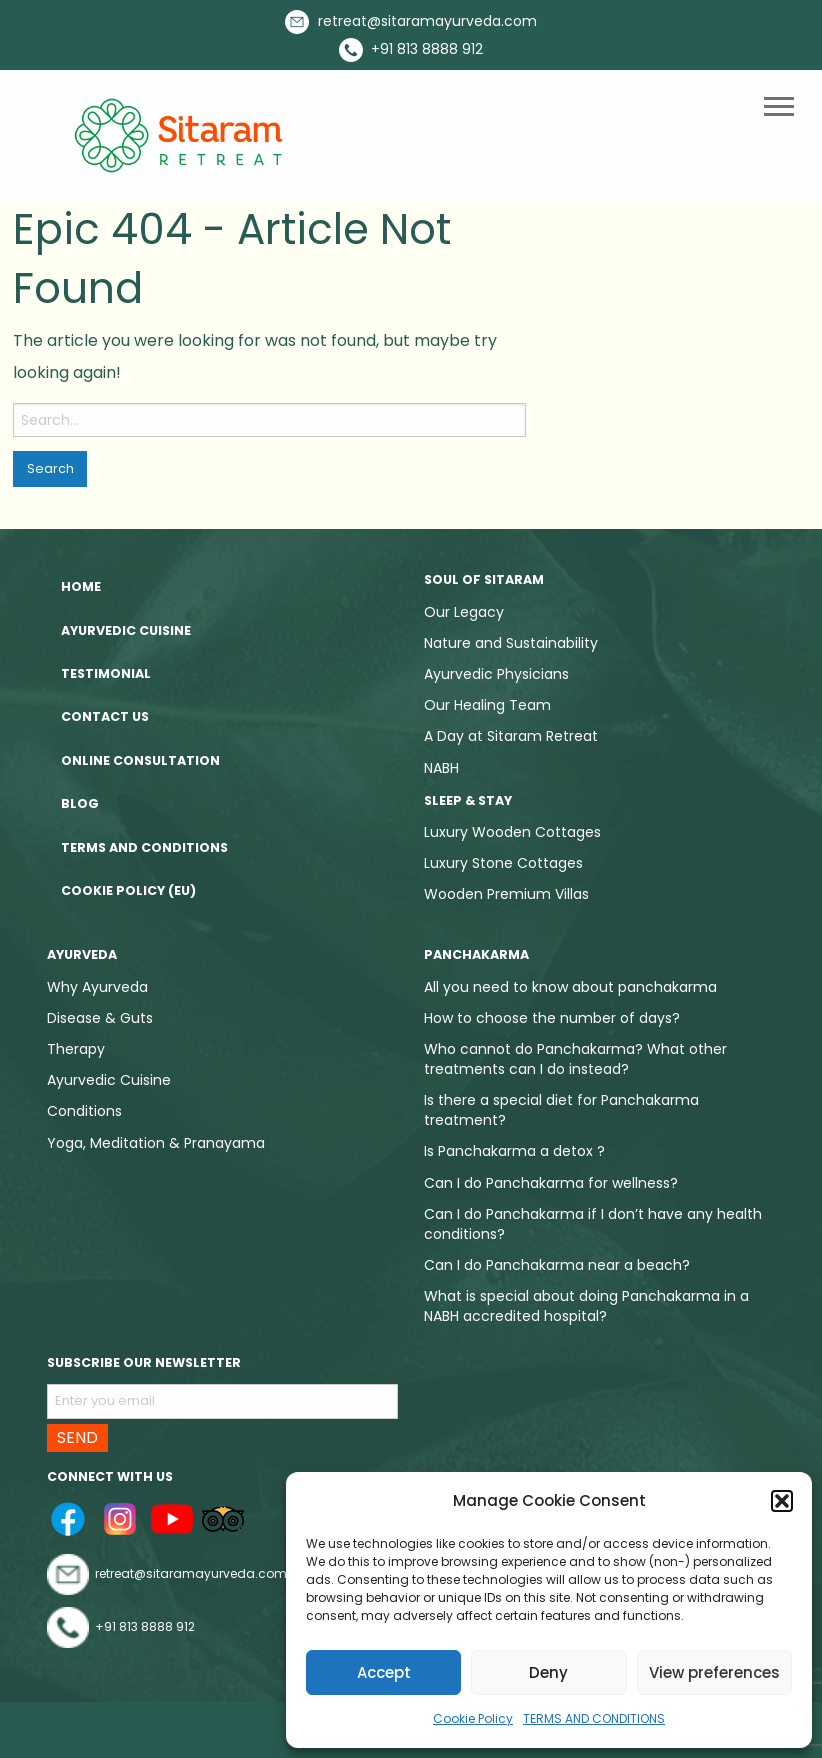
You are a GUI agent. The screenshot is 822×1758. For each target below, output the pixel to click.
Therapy (76, 1049)
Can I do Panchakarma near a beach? (557, 1265)
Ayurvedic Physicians (496, 674)
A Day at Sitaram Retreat (511, 736)
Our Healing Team (487, 705)
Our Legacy (464, 612)
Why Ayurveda (97, 987)
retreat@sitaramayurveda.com (410, 22)
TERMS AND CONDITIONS (594, 1718)
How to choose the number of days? (552, 1018)
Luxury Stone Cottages (503, 863)
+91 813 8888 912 (411, 50)
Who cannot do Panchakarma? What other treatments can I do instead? (575, 1059)
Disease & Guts (100, 1018)
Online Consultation (140, 760)
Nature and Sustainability (511, 643)
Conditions (84, 1111)
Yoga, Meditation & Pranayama (156, 1143)
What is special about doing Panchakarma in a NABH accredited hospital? (586, 1306)
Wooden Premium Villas (506, 894)
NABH (441, 768)
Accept (384, 1672)
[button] (782, 1501)
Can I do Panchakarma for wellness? (551, 1183)
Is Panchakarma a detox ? (514, 1151)
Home (81, 586)
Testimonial (106, 673)
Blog (80, 803)
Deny (548, 1672)
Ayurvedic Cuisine (126, 630)
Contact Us (105, 716)
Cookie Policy (473, 1718)
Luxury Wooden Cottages (512, 832)
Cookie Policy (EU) (128, 890)
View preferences (714, 1672)
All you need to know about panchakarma (570, 987)
